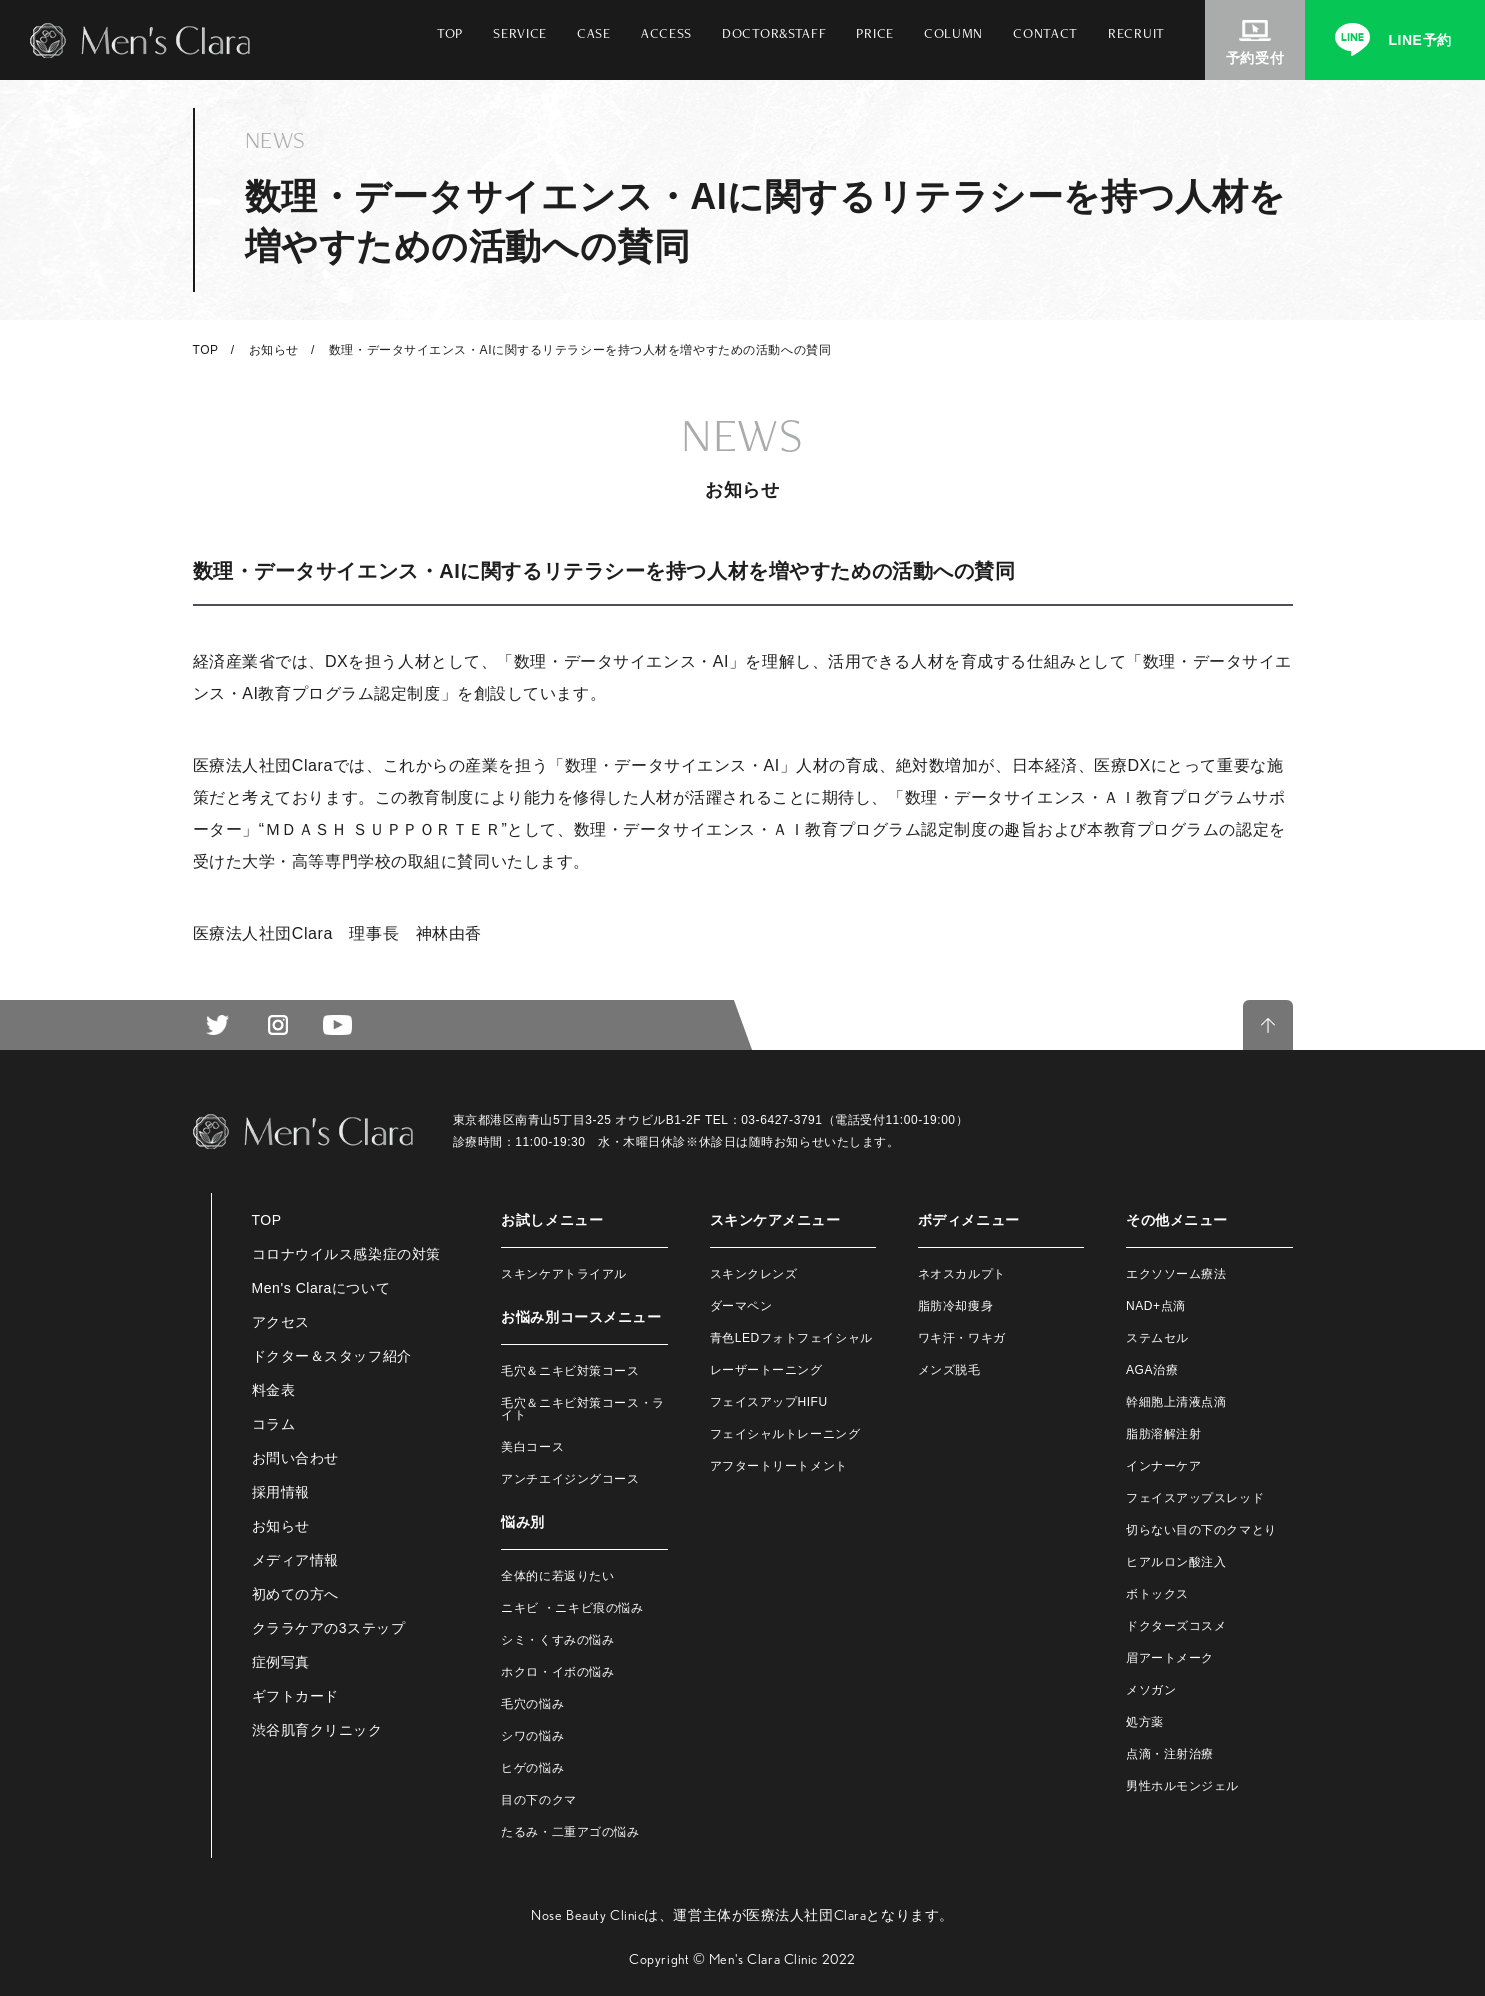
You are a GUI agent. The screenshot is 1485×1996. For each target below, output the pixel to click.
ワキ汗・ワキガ (962, 1338)
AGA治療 (1152, 1370)
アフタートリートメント (779, 1466)
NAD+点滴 (1156, 1306)
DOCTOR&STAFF (774, 33)
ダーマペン (741, 1306)
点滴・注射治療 (1170, 1754)
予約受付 (1255, 58)
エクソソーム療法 (1176, 1274)
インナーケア (1163, 1466)
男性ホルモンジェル (1182, 1786)
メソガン (1151, 1690)
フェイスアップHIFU (769, 1402)
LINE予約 (1419, 40)
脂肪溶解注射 (1163, 1434)
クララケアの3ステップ (329, 1628)
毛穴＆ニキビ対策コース (570, 1371)
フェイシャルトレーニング (785, 1434)
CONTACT (1045, 33)
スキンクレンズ (754, 1274)
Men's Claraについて (321, 1288)
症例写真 (281, 1662)
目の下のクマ (538, 1800)
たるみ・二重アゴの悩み (570, 1832)
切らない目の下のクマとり (1201, 1530)
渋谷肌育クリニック (317, 1730)
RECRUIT (1136, 33)
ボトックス (1157, 1594)
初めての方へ (295, 1594)
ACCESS (666, 33)
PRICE (875, 33)
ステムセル (1157, 1338)
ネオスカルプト (962, 1274)
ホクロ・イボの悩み (557, 1672)
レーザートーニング (766, 1370)
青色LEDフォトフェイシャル (791, 1338)
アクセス (281, 1322)
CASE (594, 33)
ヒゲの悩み (532, 1768)
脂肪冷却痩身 (955, 1306)
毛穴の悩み (532, 1704)
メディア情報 (295, 1560)
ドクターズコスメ (1176, 1626)
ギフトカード (295, 1696)
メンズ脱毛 (949, 1370)
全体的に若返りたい (557, 1576)
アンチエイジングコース (570, 1479)
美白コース (532, 1447)
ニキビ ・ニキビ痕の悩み (572, 1608)
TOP (450, 33)
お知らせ (274, 350)
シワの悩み (532, 1736)
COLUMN (953, 33)
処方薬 (1145, 1722)
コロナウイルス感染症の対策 (346, 1254)
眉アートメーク (1170, 1658)
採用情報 (281, 1492)
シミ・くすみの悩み (557, 1640)
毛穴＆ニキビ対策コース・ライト (582, 1409)
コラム (274, 1424)
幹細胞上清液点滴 (1176, 1402)
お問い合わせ (295, 1458)
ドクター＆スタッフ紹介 (332, 1356)
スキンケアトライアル (564, 1274)
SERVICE (520, 33)
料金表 (274, 1390)
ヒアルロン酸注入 (1176, 1562)
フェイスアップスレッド (1195, 1498)
